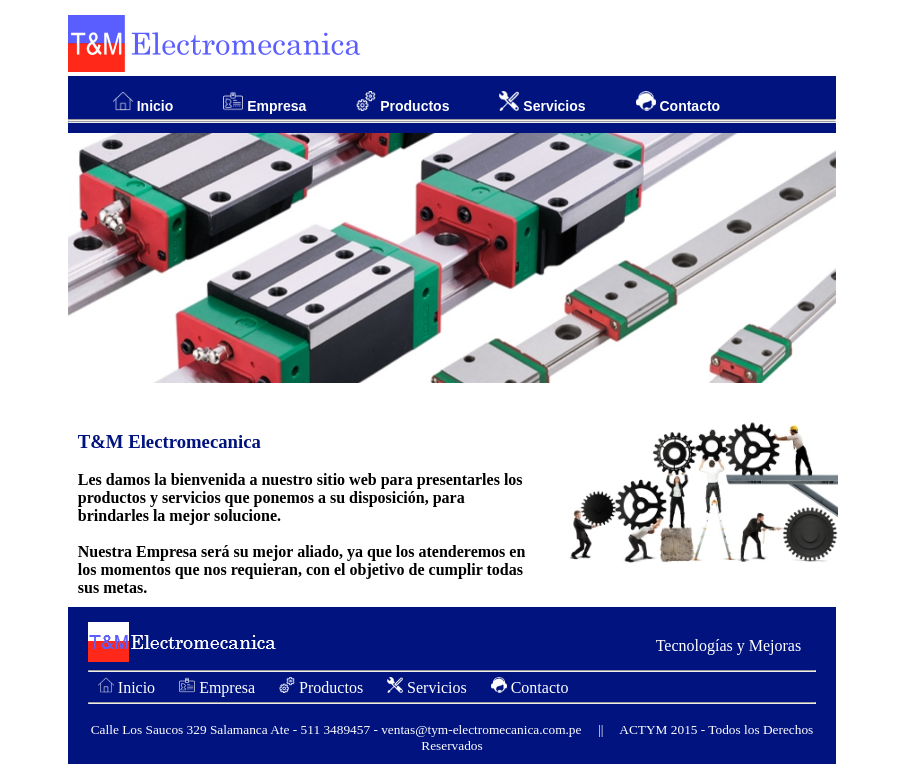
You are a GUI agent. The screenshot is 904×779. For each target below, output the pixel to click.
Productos (402, 102)
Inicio (143, 102)
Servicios (542, 102)
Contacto (678, 102)
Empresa (264, 102)
